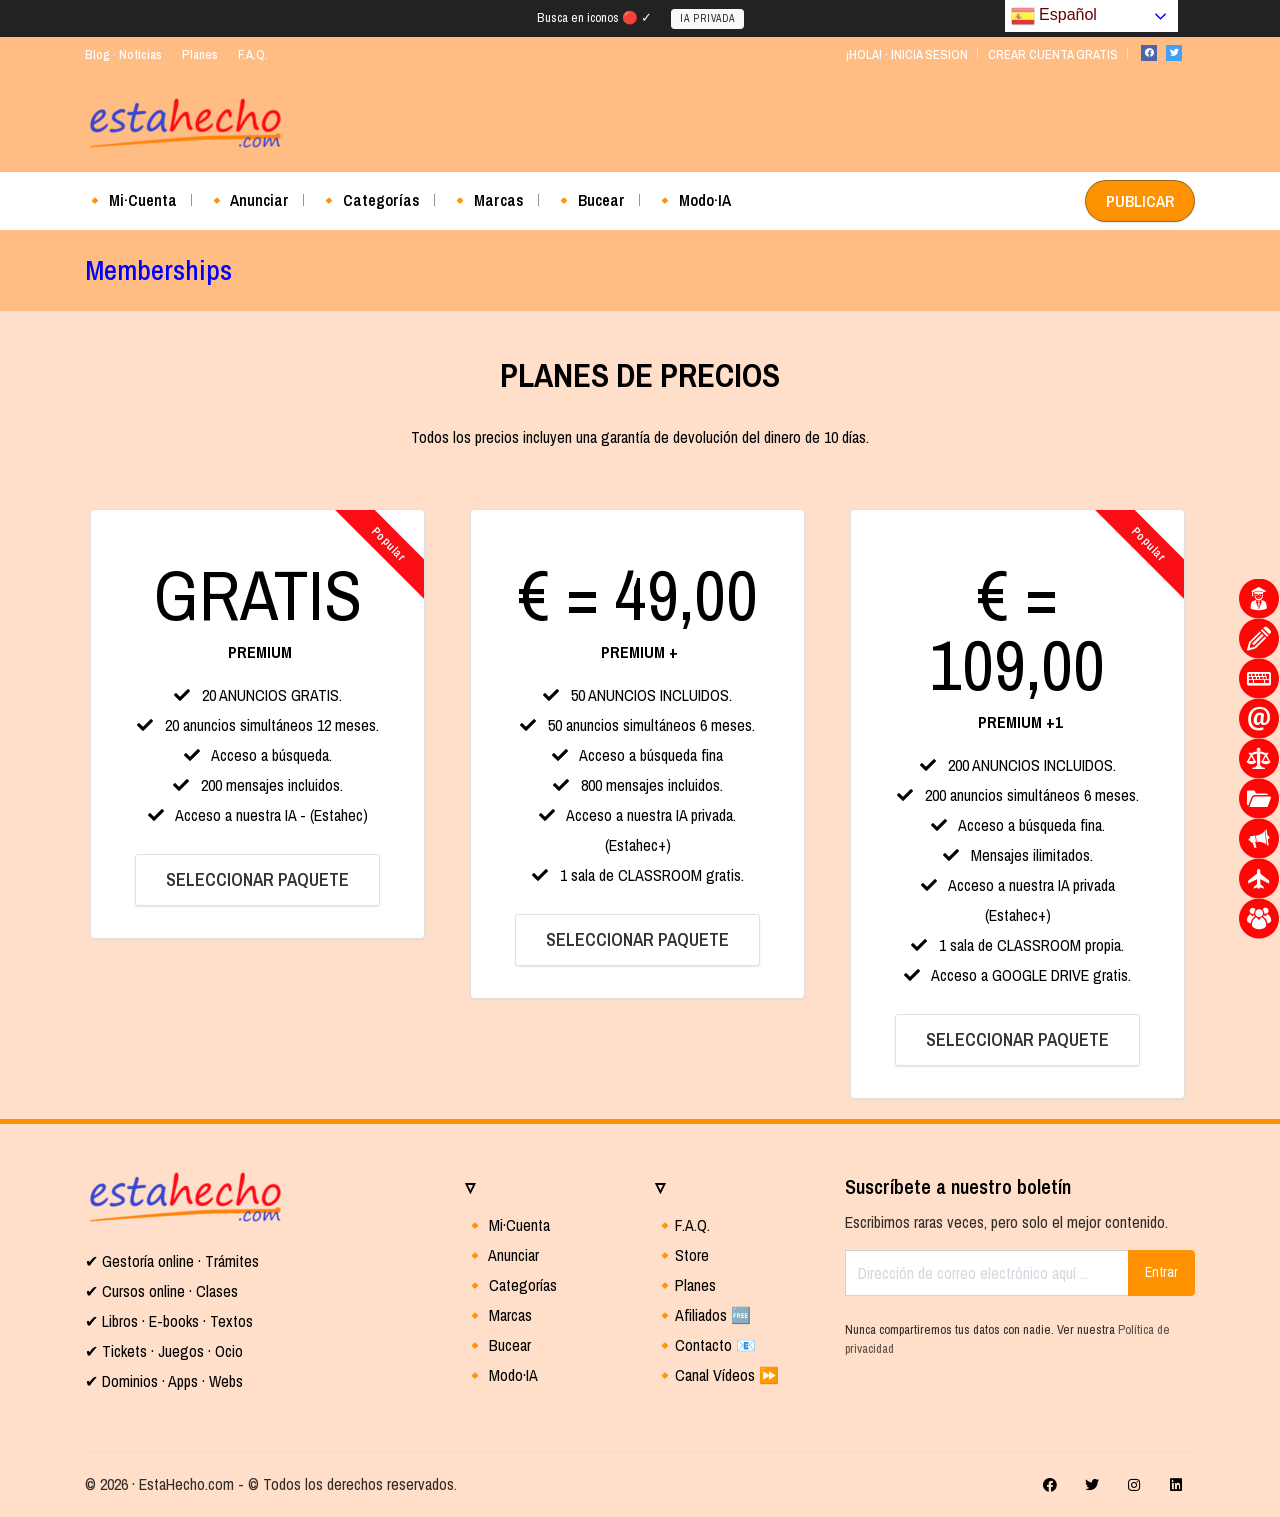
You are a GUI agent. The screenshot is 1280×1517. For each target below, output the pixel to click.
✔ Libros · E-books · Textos (169, 1321)
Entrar (1161, 1272)
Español (1054, 16)
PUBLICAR (1140, 201)
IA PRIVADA (707, 18)
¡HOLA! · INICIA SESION (906, 54)
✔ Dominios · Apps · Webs (164, 1381)
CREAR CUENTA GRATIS (1053, 54)
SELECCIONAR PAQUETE (257, 879)
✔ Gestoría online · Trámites (172, 1261)
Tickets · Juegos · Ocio (170, 1351)
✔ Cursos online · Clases (161, 1291)
